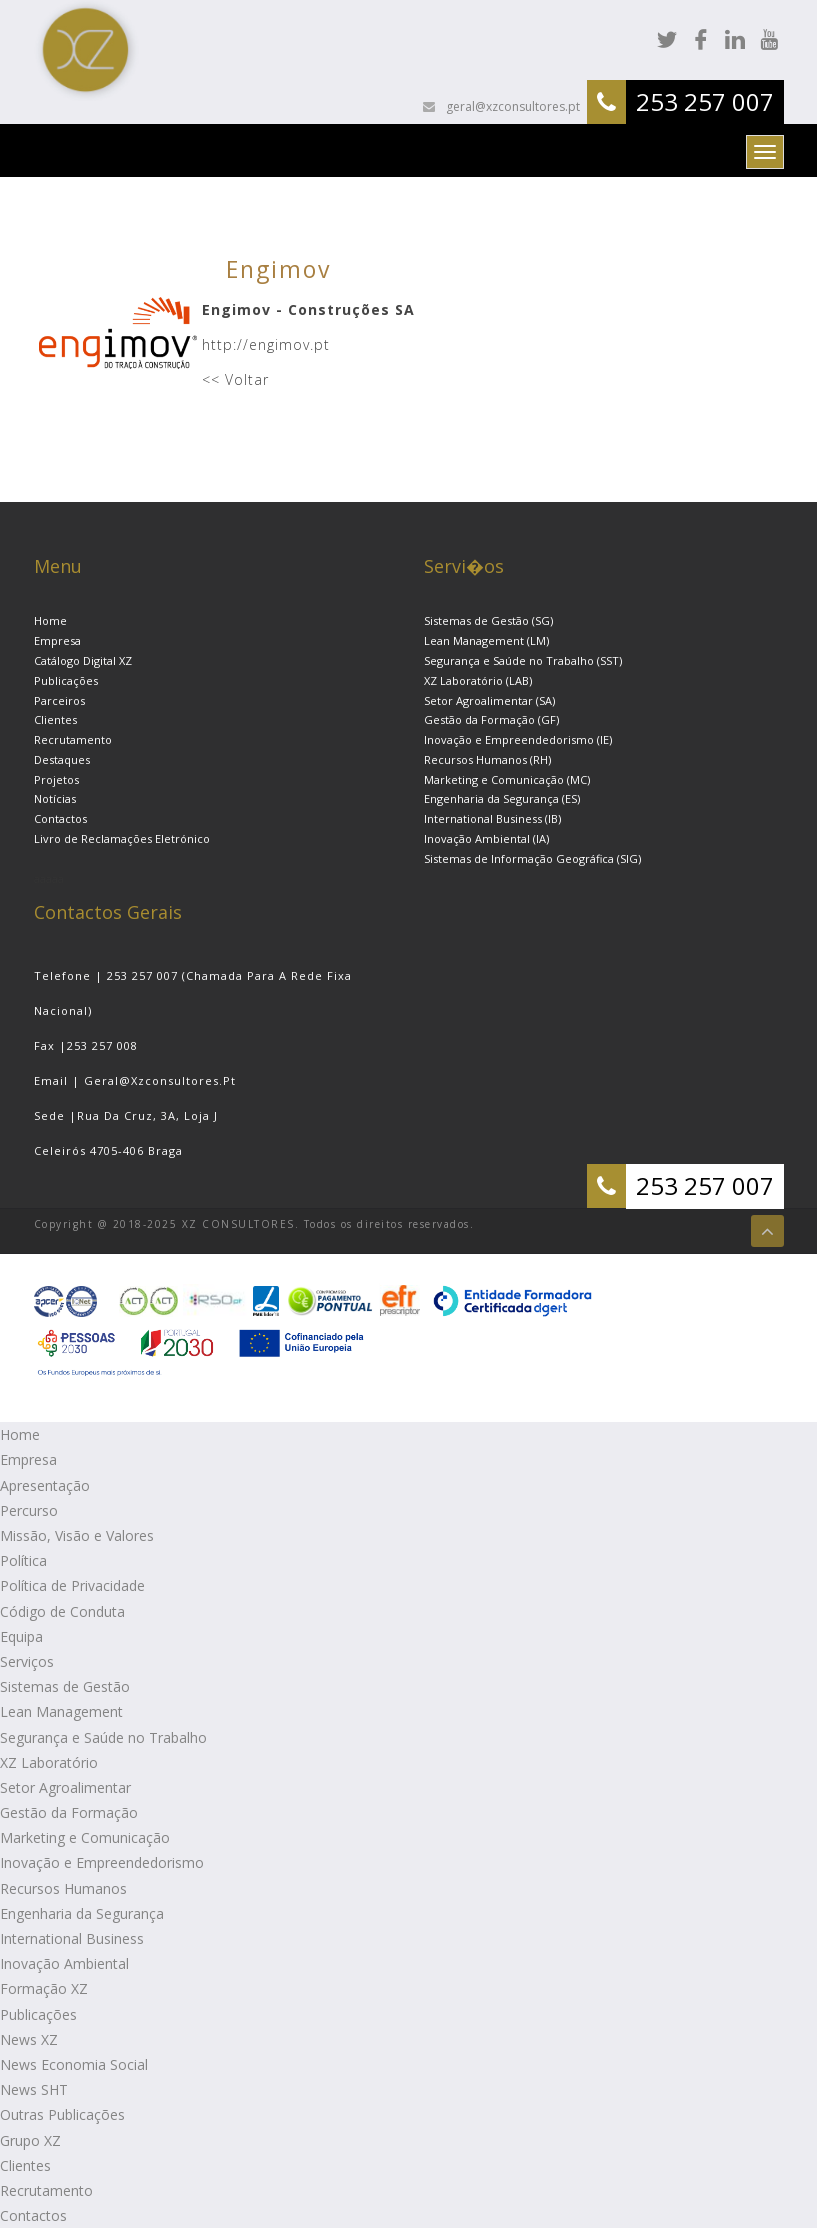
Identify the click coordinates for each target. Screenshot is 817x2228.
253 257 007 (705, 101)
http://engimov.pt (266, 344)
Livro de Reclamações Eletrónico (122, 838)
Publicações (66, 680)
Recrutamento (73, 739)
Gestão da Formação (69, 1812)
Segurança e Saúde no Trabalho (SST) (523, 660)
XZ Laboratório (49, 1762)
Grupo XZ (30, 2140)
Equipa (21, 1636)
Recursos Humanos (63, 1888)
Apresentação (45, 1485)
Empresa (57, 640)
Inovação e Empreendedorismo (102, 1862)
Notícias (55, 798)
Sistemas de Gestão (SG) (488, 620)
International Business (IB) (492, 818)
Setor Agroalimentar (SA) (489, 700)
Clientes (55, 719)
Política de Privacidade (72, 1585)
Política (23, 1560)
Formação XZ (44, 1988)
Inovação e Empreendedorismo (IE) (518, 739)
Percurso (29, 1510)
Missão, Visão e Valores (77, 1535)
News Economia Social (74, 2064)
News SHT (34, 2089)
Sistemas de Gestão (65, 1686)
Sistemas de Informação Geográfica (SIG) (532, 858)
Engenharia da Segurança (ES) (502, 798)
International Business (72, 1938)
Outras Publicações (62, 2114)
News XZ (29, 2039)
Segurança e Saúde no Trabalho (103, 1737)
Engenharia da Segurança (82, 1913)
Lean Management (61, 1711)
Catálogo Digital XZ (83, 660)
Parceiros (59, 700)
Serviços (27, 1661)
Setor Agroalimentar (65, 1787)
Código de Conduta (62, 1611)
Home (50, 620)
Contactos (60, 818)
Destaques (62, 759)
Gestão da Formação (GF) (491, 719)
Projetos (56, 779)
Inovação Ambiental (64, 1963)
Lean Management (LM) (486, 640)
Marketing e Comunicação (85, 1837)
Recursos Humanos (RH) (487, 759)
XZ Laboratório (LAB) (478, 680)
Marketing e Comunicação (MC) (507, 779)
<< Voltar (235, 379)
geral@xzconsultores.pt (511, 106)
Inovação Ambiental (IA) (486, 838)
